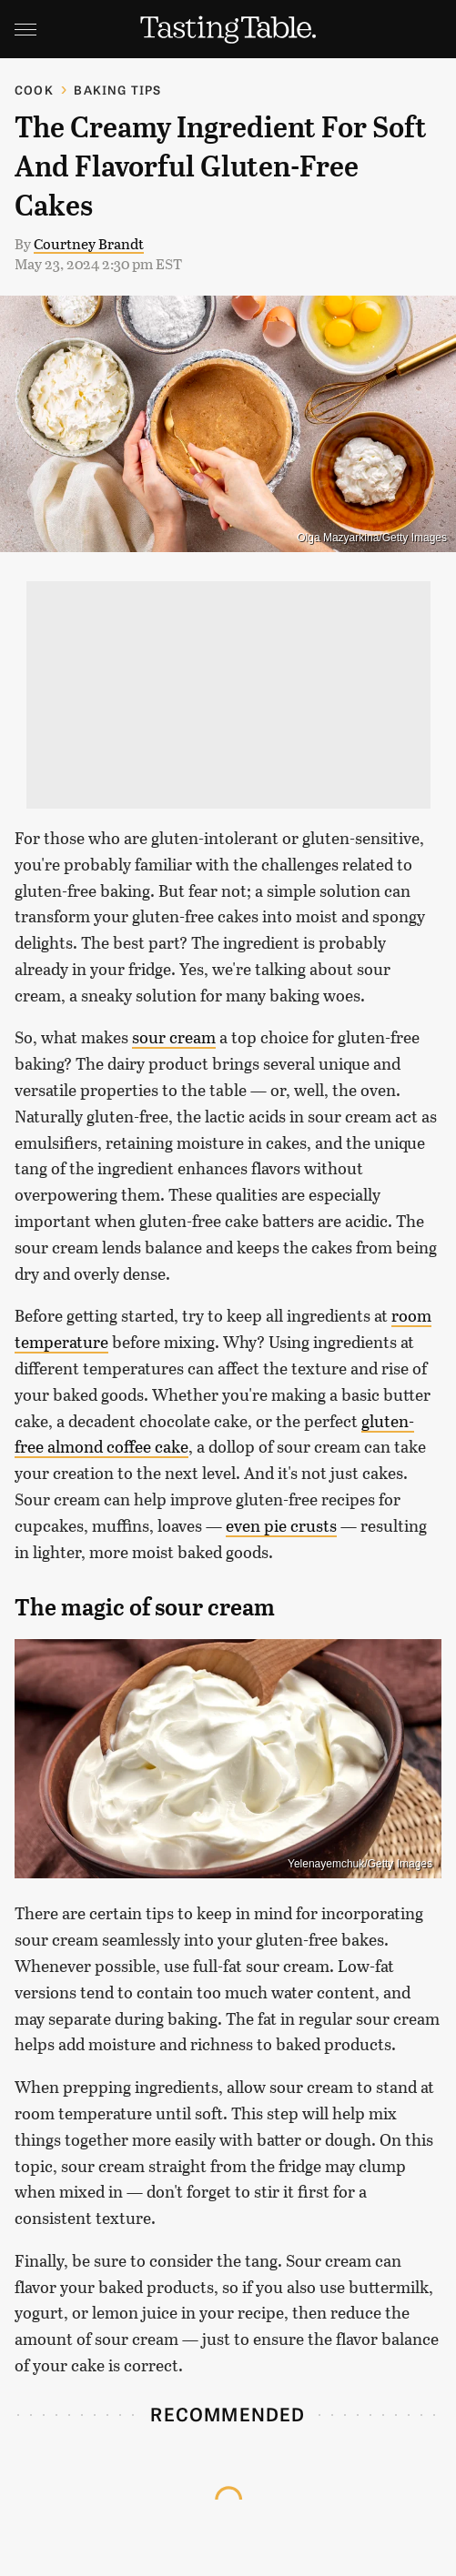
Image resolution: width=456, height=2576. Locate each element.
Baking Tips (117, 90)
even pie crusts (281, 1525)
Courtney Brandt (89, 243)
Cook (34, 90)
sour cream (174, 1037)
